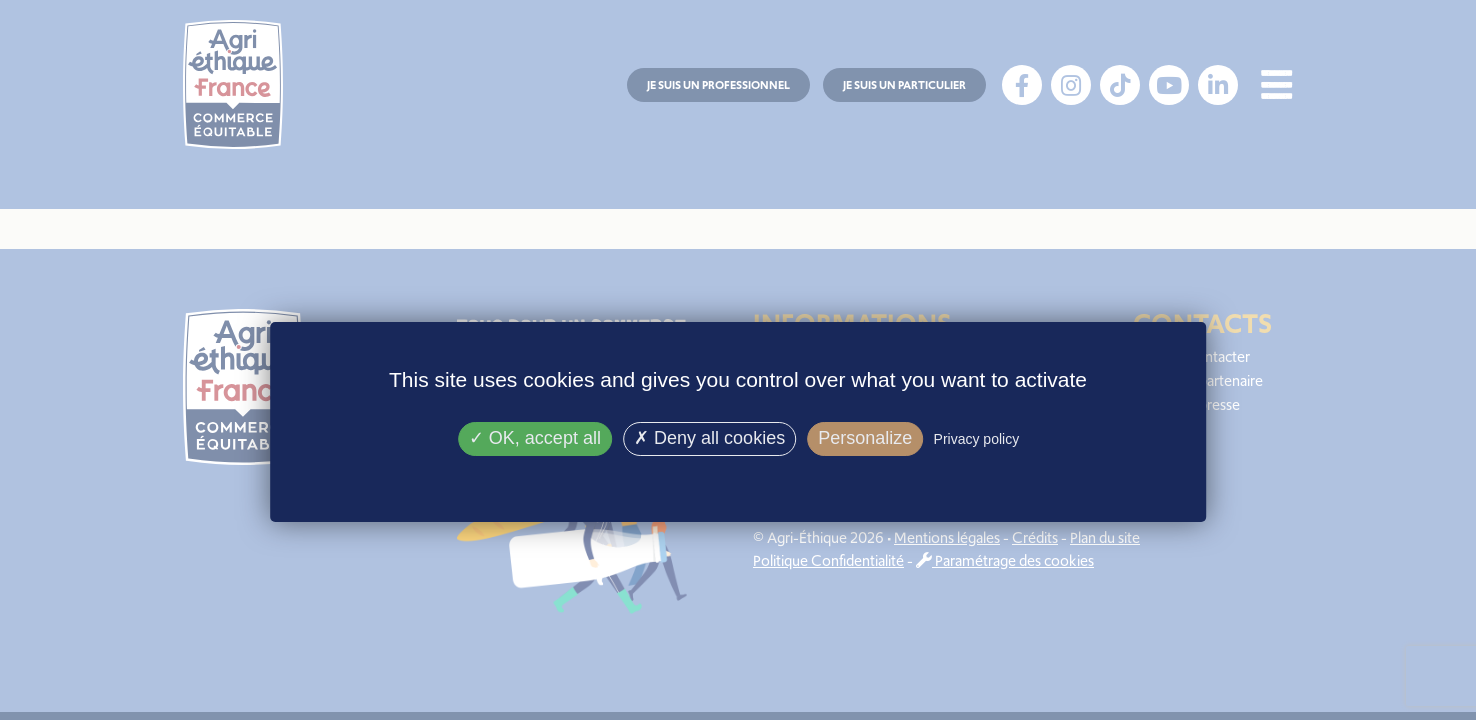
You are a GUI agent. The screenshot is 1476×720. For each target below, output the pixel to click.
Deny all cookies (709, 438)
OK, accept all (535, 438)
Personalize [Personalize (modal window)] (865, 438)
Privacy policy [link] (977, 439)
